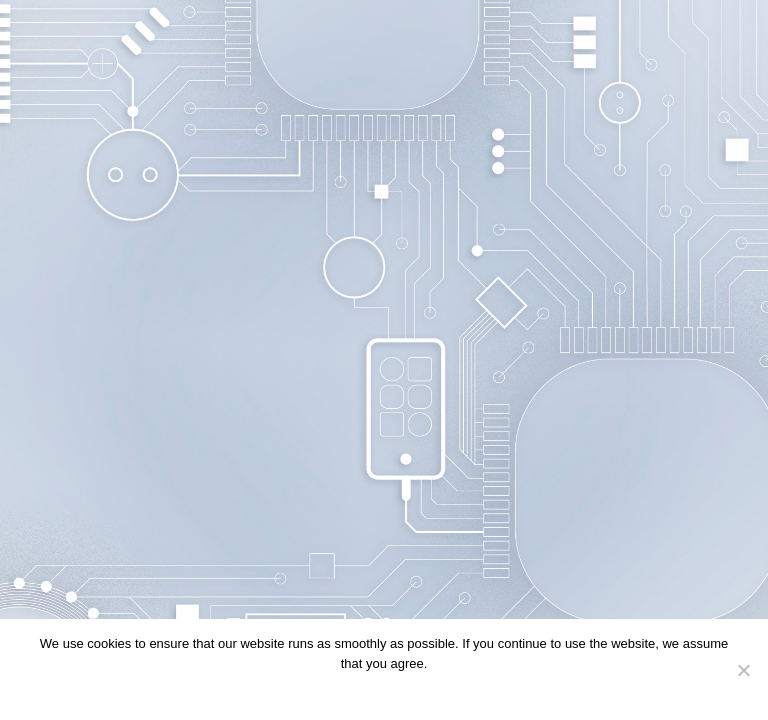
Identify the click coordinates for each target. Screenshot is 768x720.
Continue (339, 689)
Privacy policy (414, 689)
